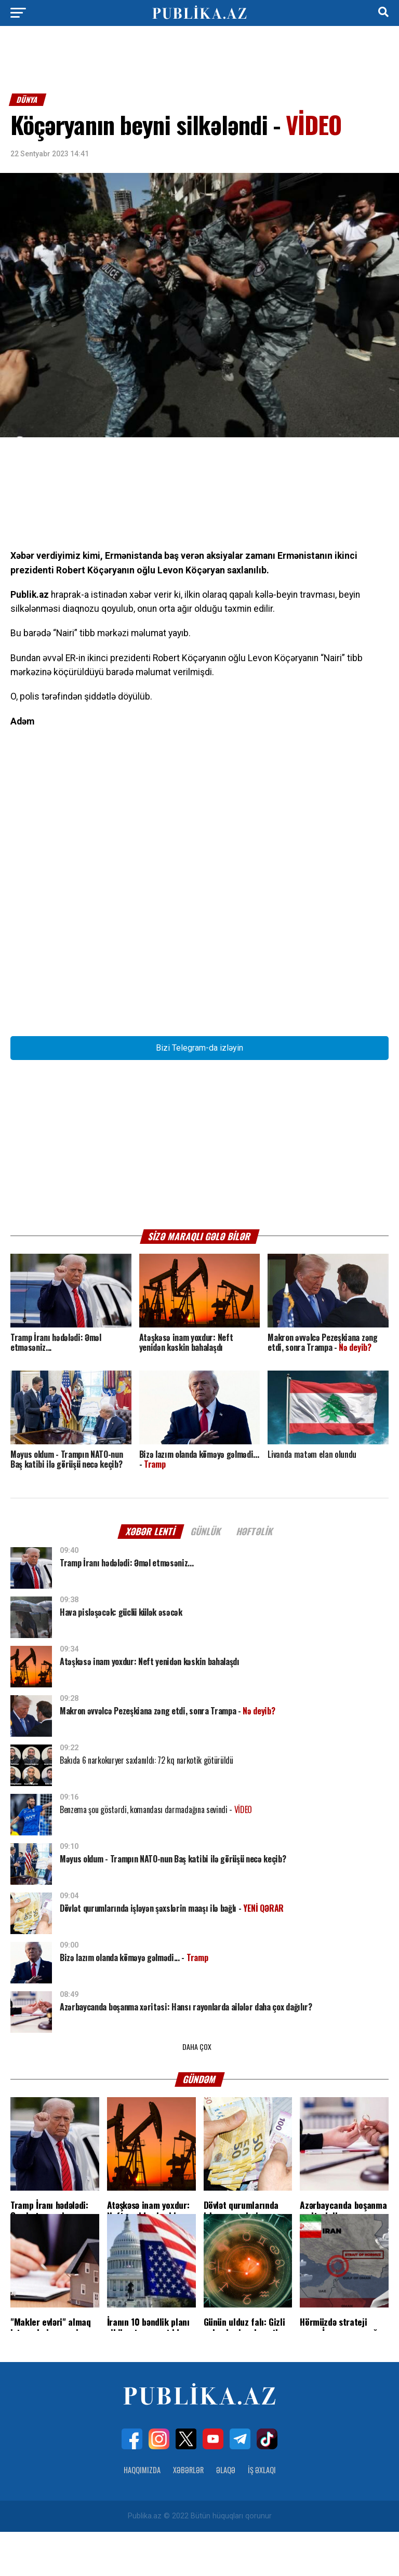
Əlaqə (225, 2513)
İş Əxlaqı (262, 2513)
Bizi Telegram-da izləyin (199, 1092)
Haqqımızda (142, 2513)
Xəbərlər (188, 2513)
